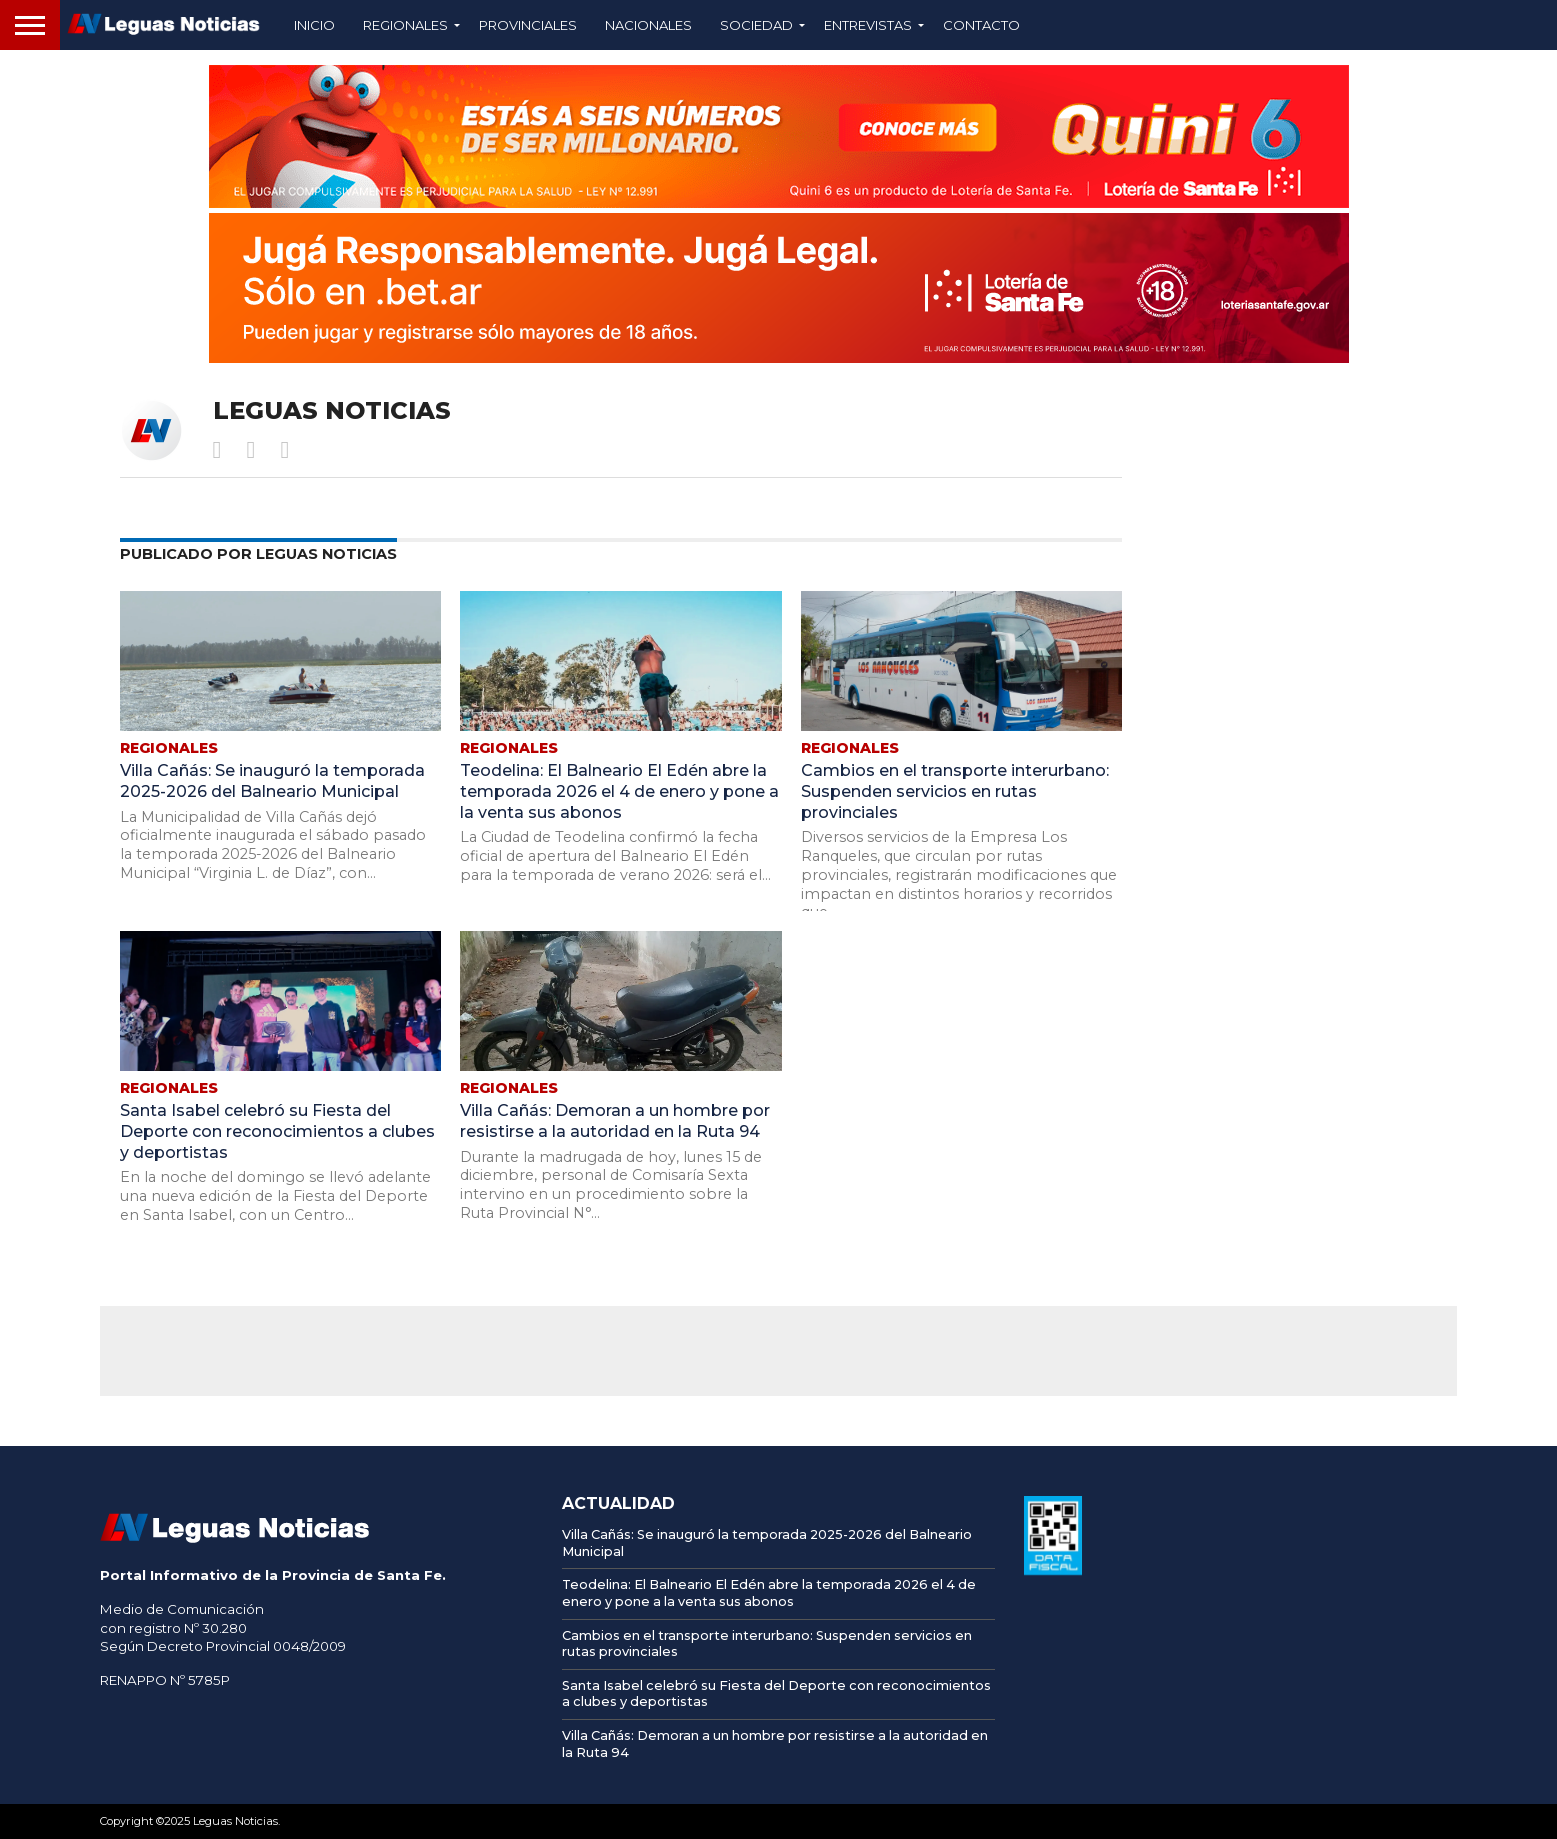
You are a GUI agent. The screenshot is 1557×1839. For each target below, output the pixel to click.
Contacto (981, 25)
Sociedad (756, 25)
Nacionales (648, 25)
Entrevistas (868, 25)
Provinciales (528, 25)
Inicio (314, 25)
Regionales (405, 25)
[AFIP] (1053, 1570)
